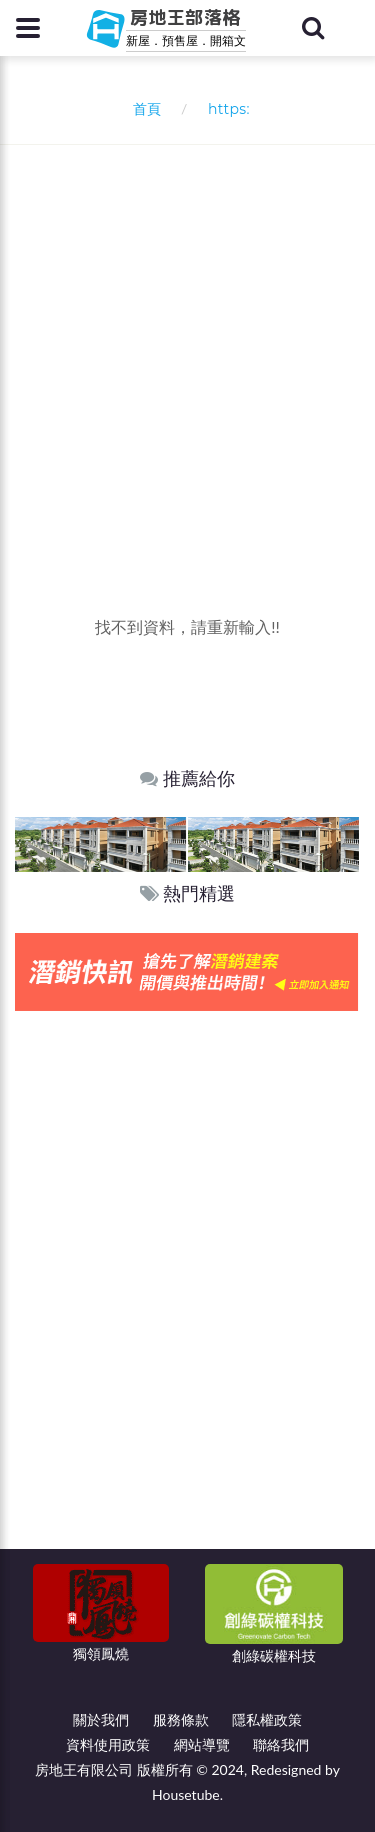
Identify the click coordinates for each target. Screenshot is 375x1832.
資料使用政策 (108, 1744)
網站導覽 (202, 1744)
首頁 (142, 108)
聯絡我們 (281, 1744)
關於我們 (101, 1719)
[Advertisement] (187, 342)
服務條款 (181, 1719)
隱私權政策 (267, 1719)
